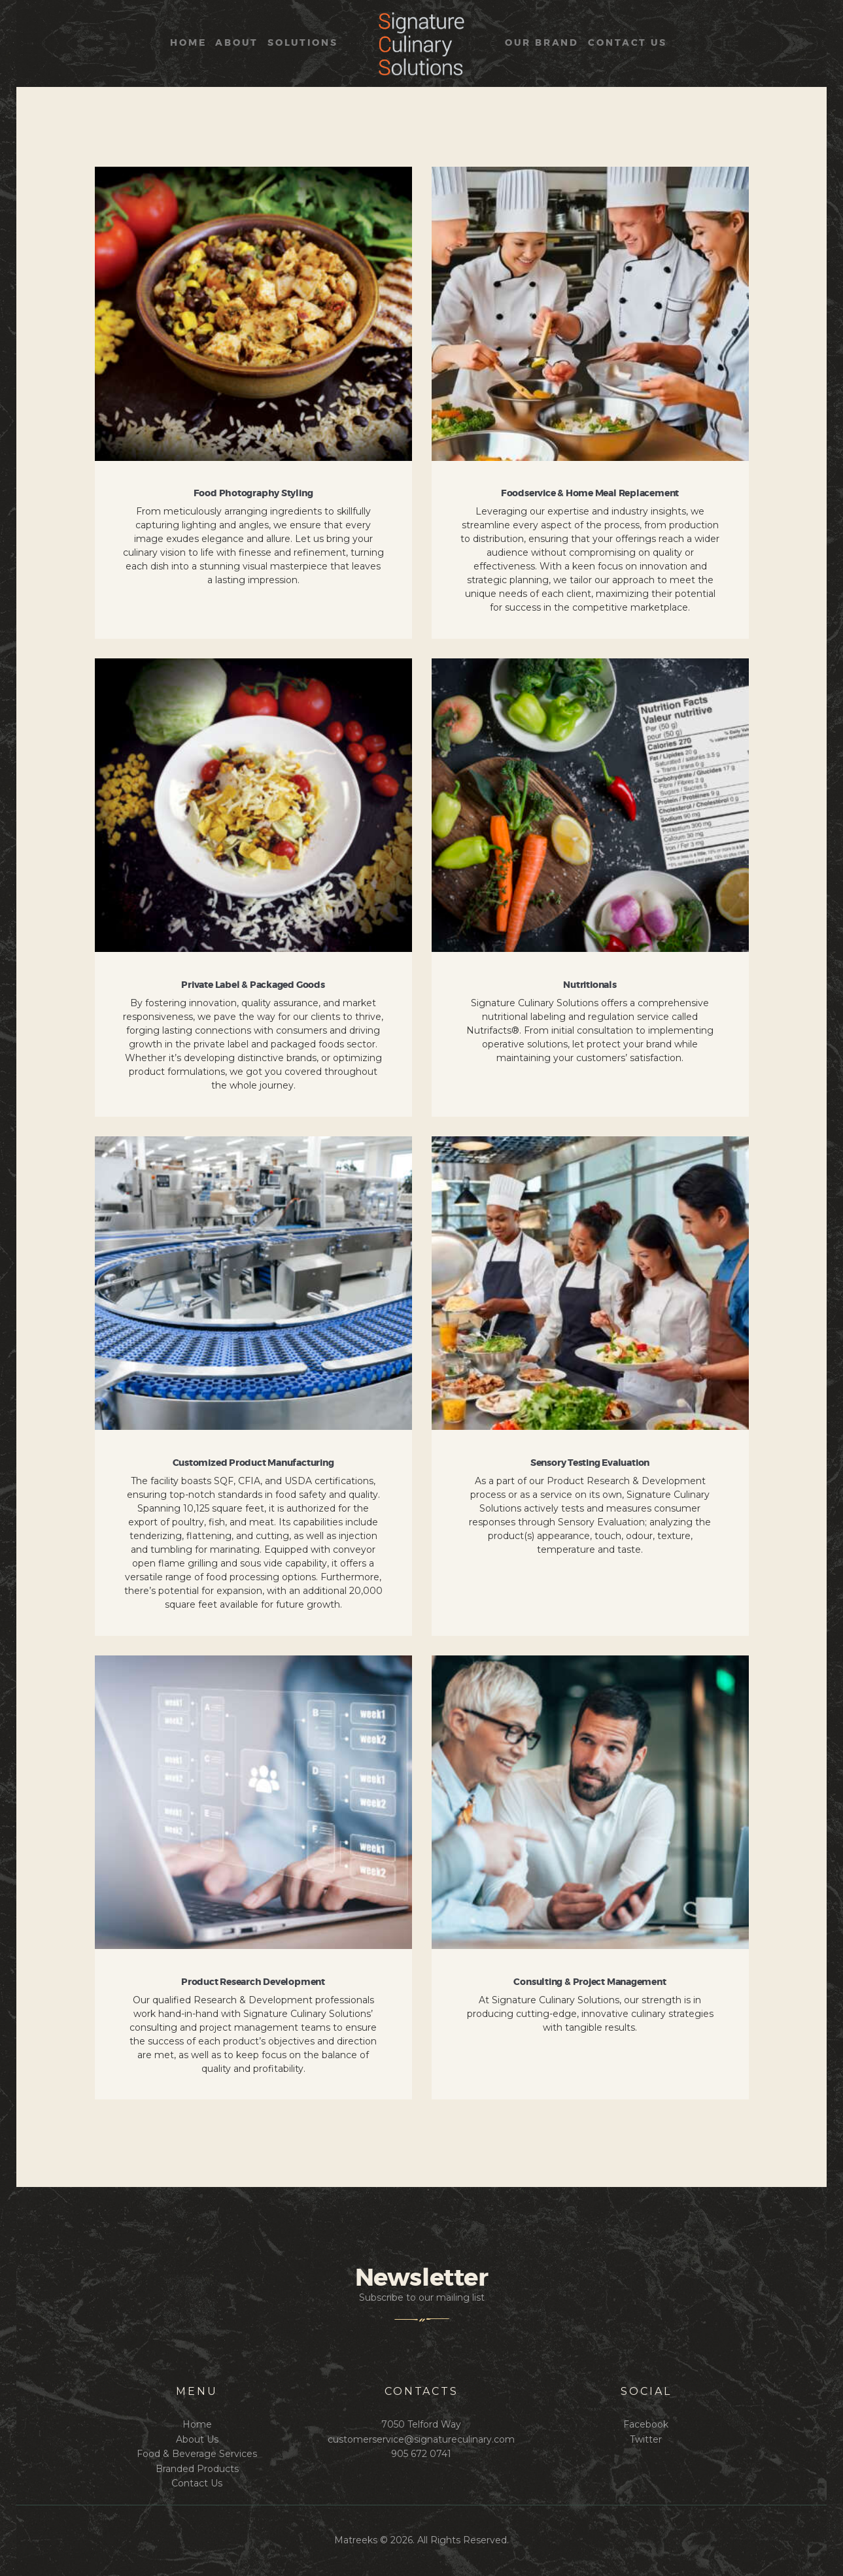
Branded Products (197, 2469)
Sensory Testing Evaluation (589, 1463)
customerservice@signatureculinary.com (421, 2439)
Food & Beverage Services (197, 2454)
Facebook (645, 2424)
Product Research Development (253, 1982)
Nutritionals (589, 985)
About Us (197, 2439)
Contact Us (196, 2483)
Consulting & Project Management (589, 1982)
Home (197, 2424)
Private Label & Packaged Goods (252, 985)
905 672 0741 (421, 2454)
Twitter (646, 2439)
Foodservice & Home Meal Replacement (590, 493)
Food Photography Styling (253, 493)
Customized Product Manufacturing (253, 1463)
